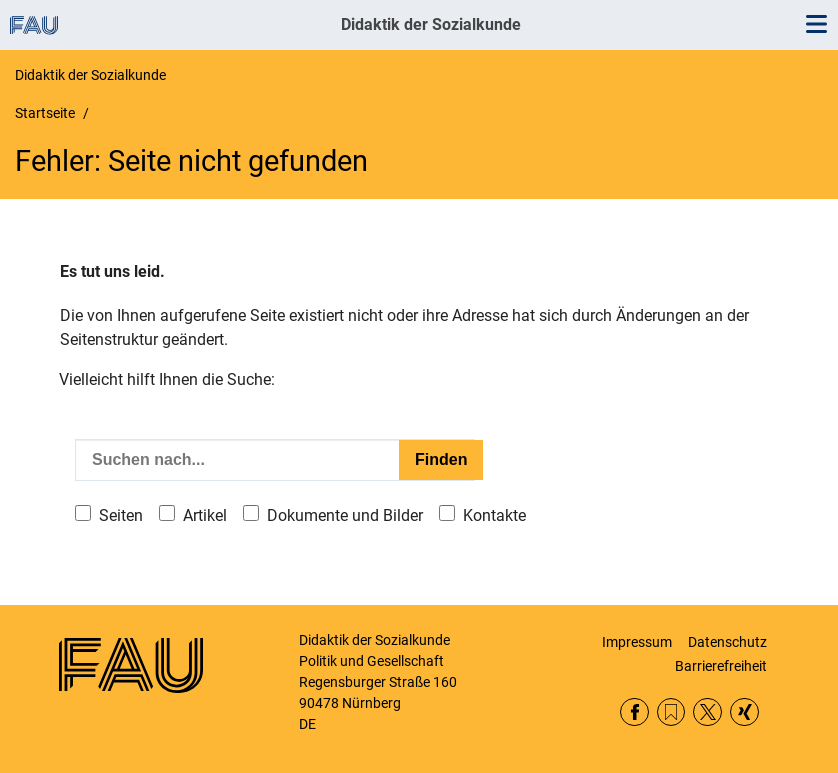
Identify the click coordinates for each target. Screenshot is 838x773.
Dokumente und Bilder (345, 515)
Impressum (637, 642)
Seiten (121, 515)
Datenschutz (727, 642)
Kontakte (494, 515)
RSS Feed (671, 712)
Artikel (205, 515)
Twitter (707, 712)
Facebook (634, 712)
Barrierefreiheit (721, 666)
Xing (744, 712)
